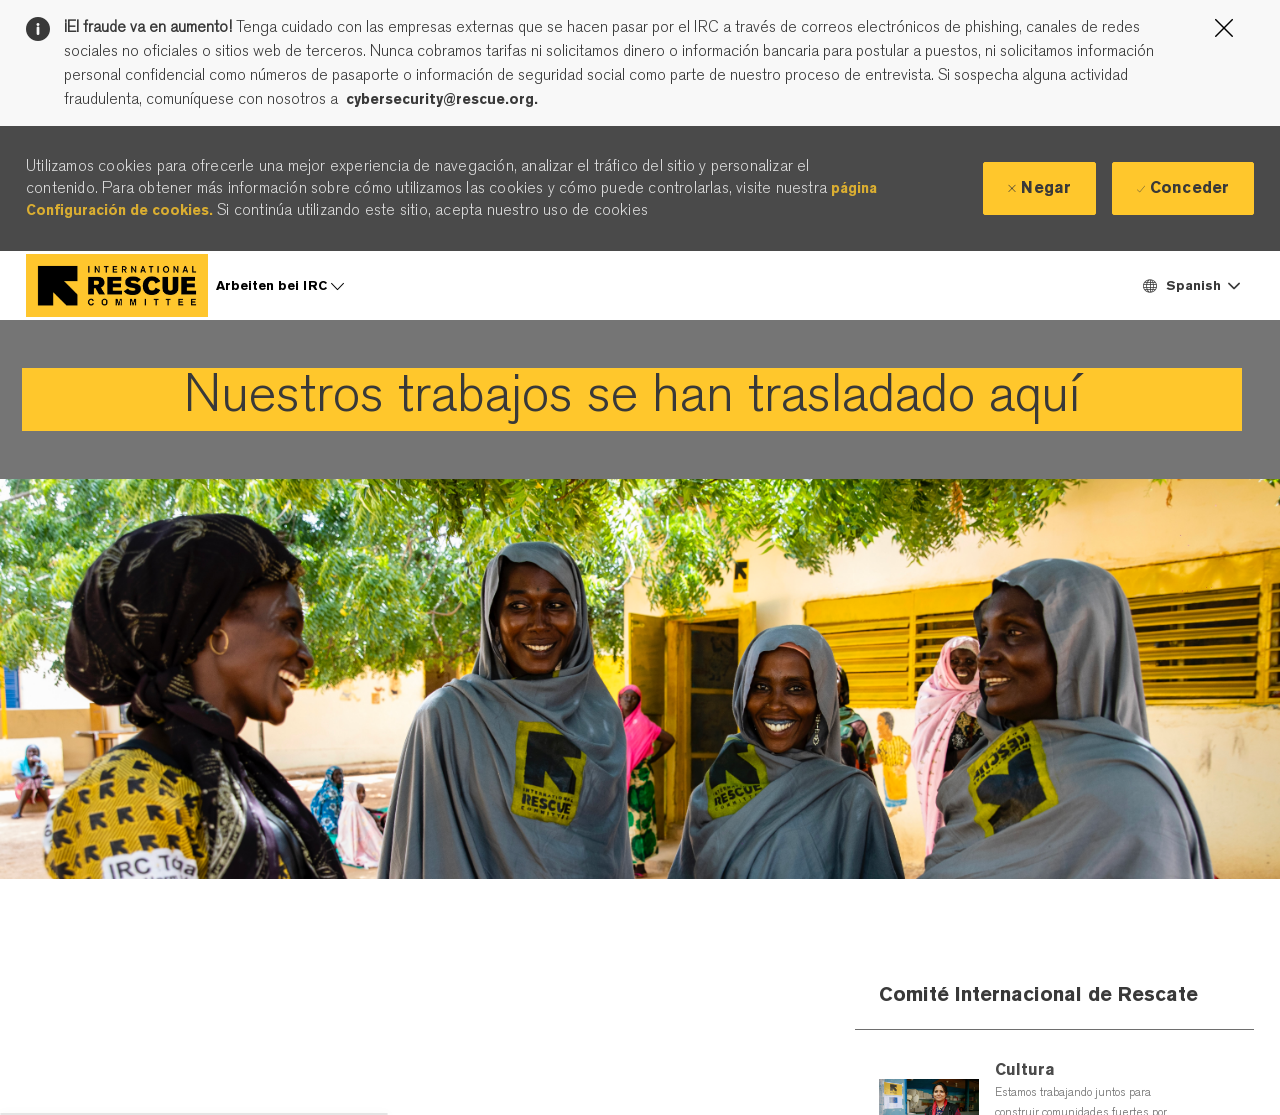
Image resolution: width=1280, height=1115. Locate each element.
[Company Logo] (117, 285)
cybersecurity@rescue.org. (442, 99)
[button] (1190, 285)
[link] (632, 399)
